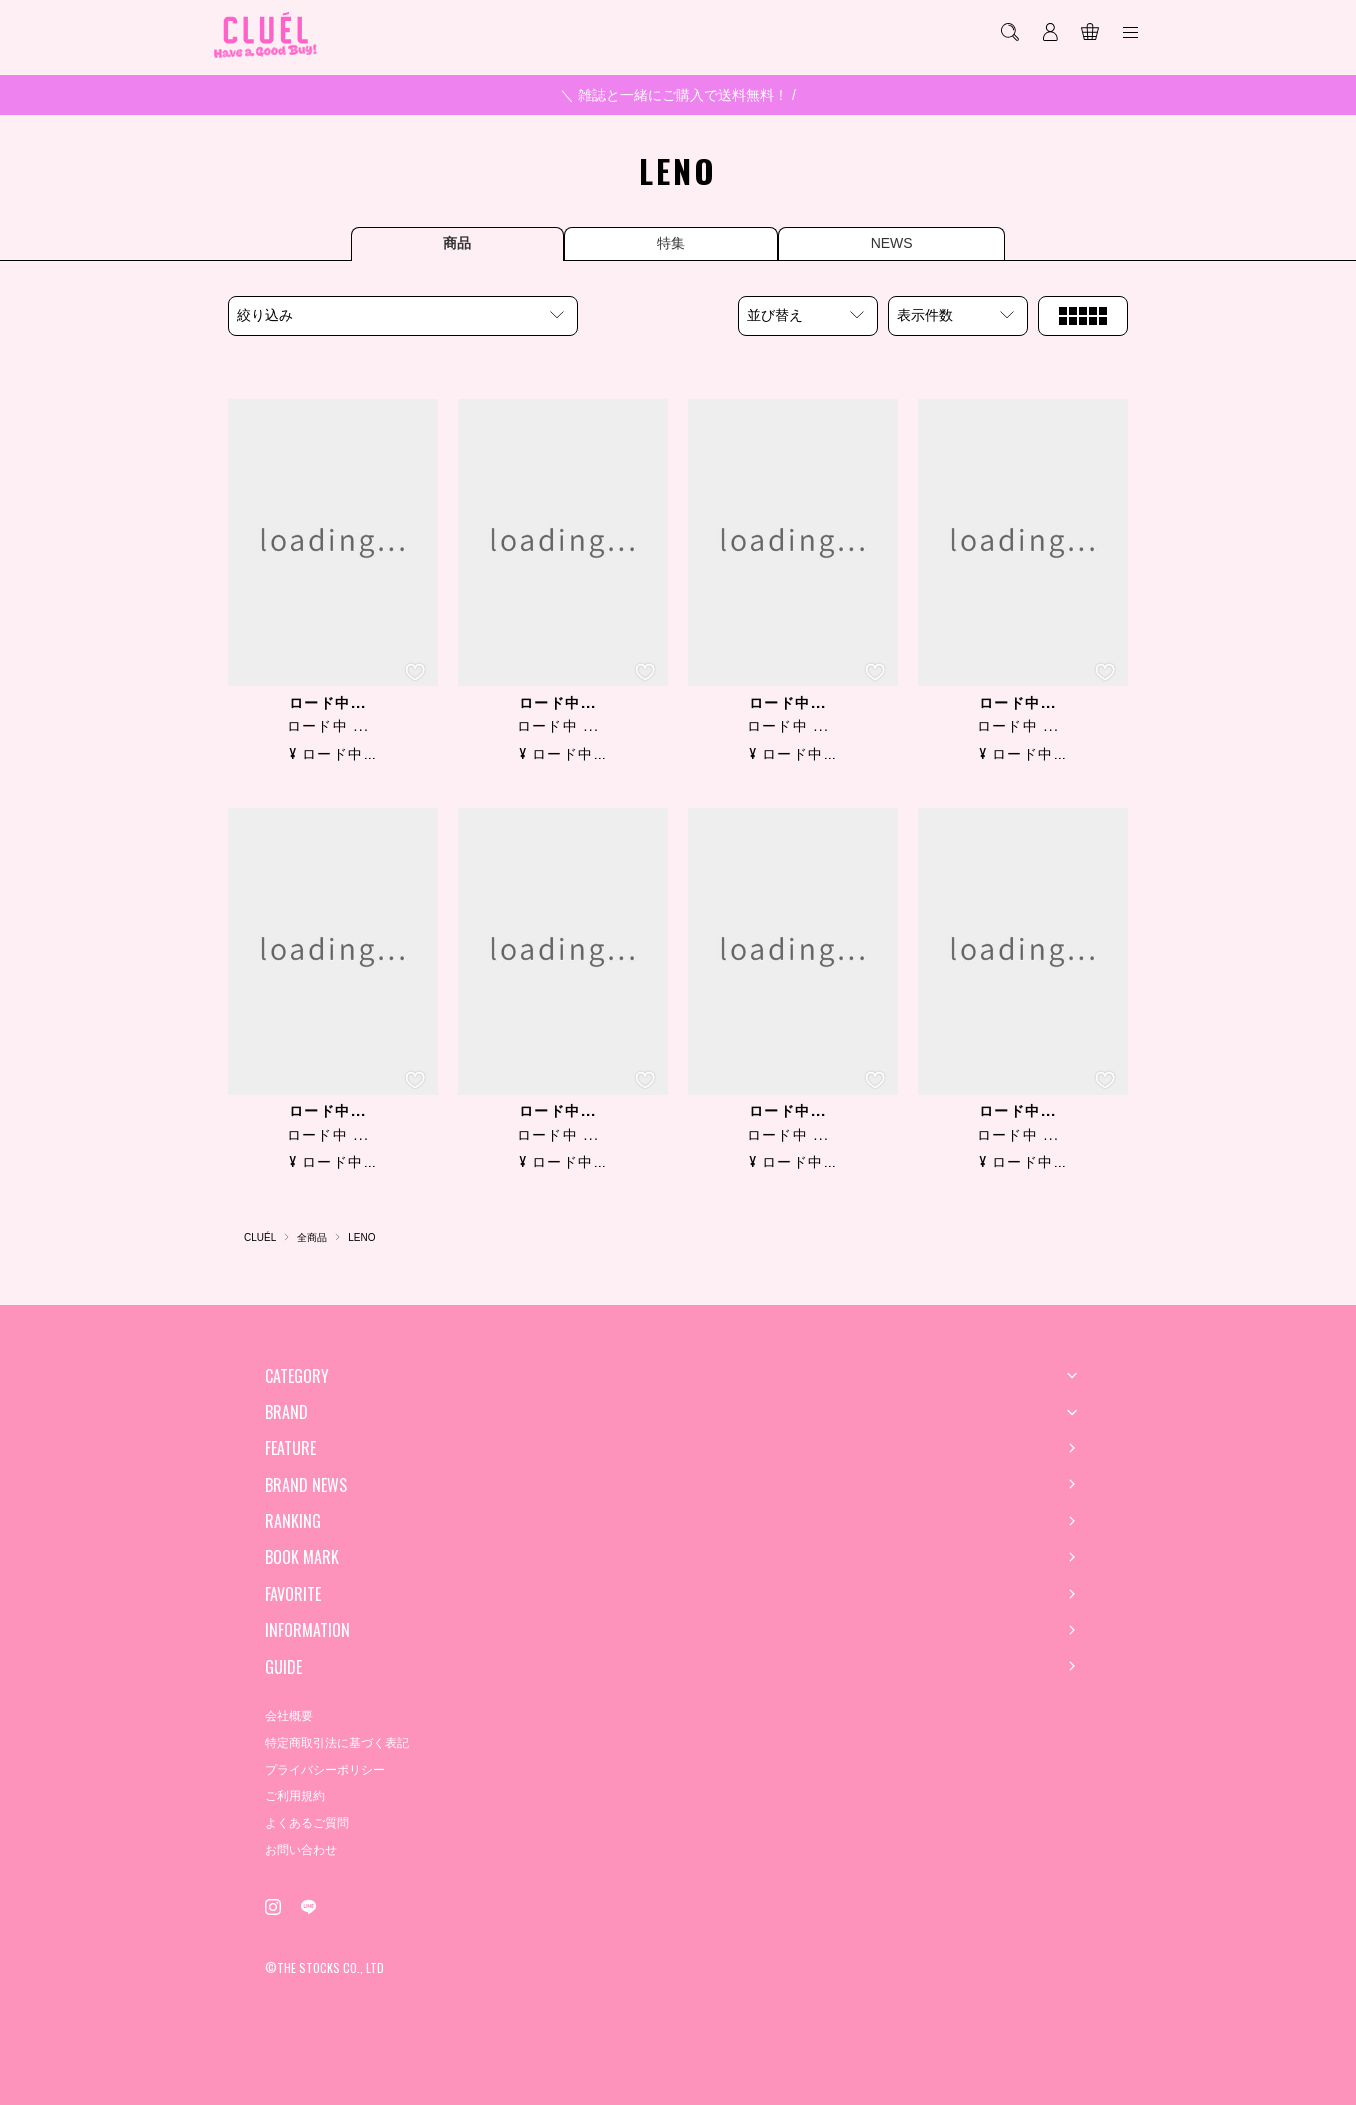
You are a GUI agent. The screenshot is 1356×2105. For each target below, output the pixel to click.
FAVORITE (293, 1594)
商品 (441, 243)
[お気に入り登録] (415, 672)
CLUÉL (260, 1237)
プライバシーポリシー (325, 1770)
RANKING (293, 1521)
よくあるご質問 (307, 1823)
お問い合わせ (301, 1850)
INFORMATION (307, 1630)
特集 (671, 243)
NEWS (908, 243)
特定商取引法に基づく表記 (337, 1743)
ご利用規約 (295, 1796)
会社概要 (289, 1716)
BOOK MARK (302, 1557)
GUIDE (283, 1667)
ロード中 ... (328, 726)
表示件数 (925, 315)
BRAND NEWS (306, 1485)
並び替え (775, 315)
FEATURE (290, 1448)
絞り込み (265, 315)
